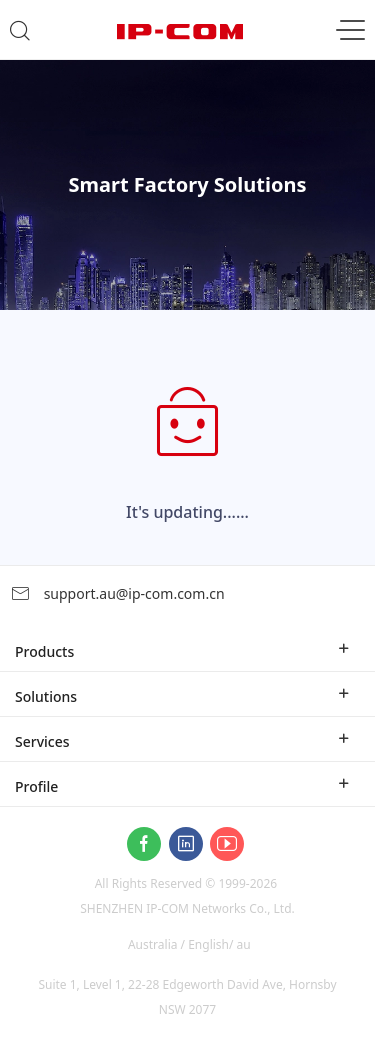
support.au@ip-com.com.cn (117, 593)
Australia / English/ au (189, 944)
